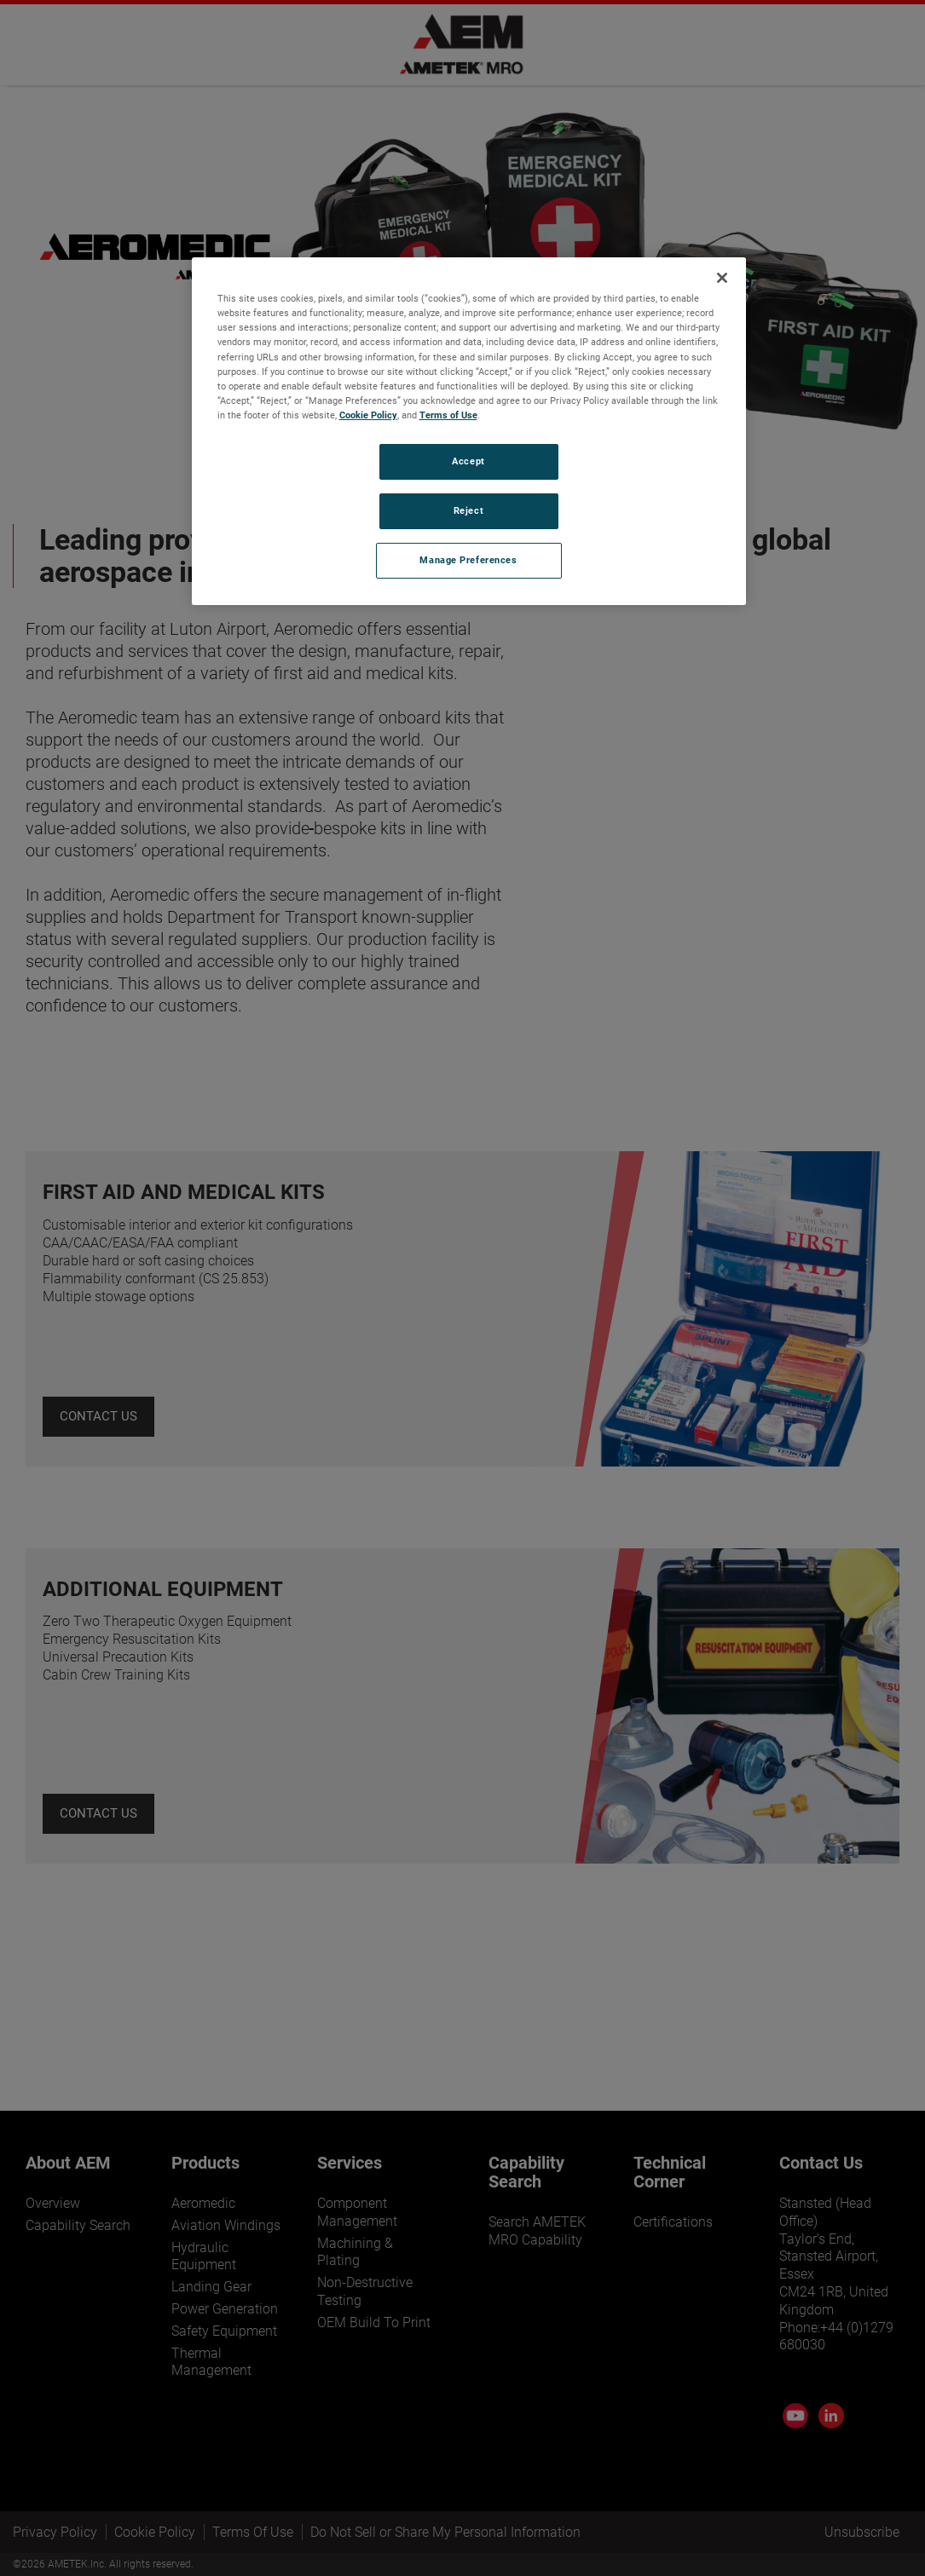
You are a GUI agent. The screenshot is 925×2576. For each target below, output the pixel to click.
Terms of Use (448, 415)
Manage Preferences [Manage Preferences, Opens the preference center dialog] (468, 560)
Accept (468, 461)
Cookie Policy (368, 415)
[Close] (722, 278)
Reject (468, 510)
